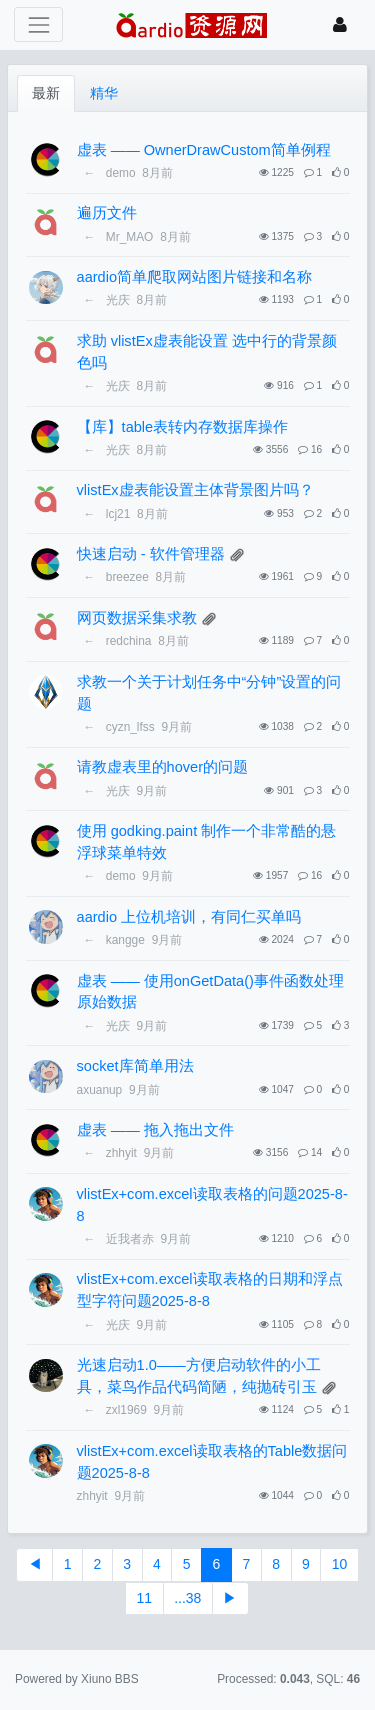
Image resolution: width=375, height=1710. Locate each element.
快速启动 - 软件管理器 (151, 554)
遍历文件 (107, 213)
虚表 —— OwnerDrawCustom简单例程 (204, 150)
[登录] (340, 24)
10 (340, 1564)
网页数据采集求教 (137, 618)
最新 (46, 93)
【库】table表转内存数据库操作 (183, 427)
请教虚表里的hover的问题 (162, 767)
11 (145, 1598)
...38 (187, 1598)
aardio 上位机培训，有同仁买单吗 (189, 917)
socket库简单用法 (135, 1066)
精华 (104, 93)
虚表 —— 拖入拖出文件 (155, 1130)
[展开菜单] (38, 24)
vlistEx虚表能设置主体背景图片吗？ (195, 490)
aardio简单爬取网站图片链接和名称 (194, 277)
